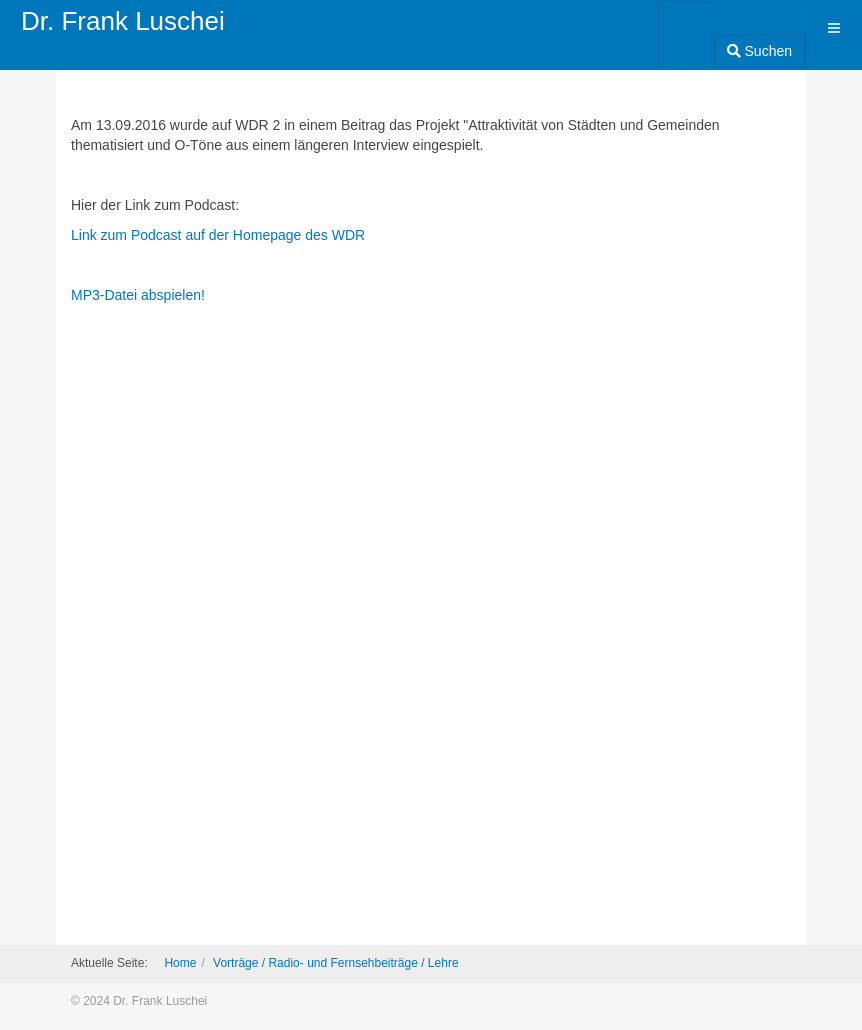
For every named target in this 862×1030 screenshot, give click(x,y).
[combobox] (686, 28)
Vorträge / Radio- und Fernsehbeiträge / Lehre (335, 963)
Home (180, 963)
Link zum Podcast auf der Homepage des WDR (218, 235)
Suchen (759, 51)
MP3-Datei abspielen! (138, 295)
